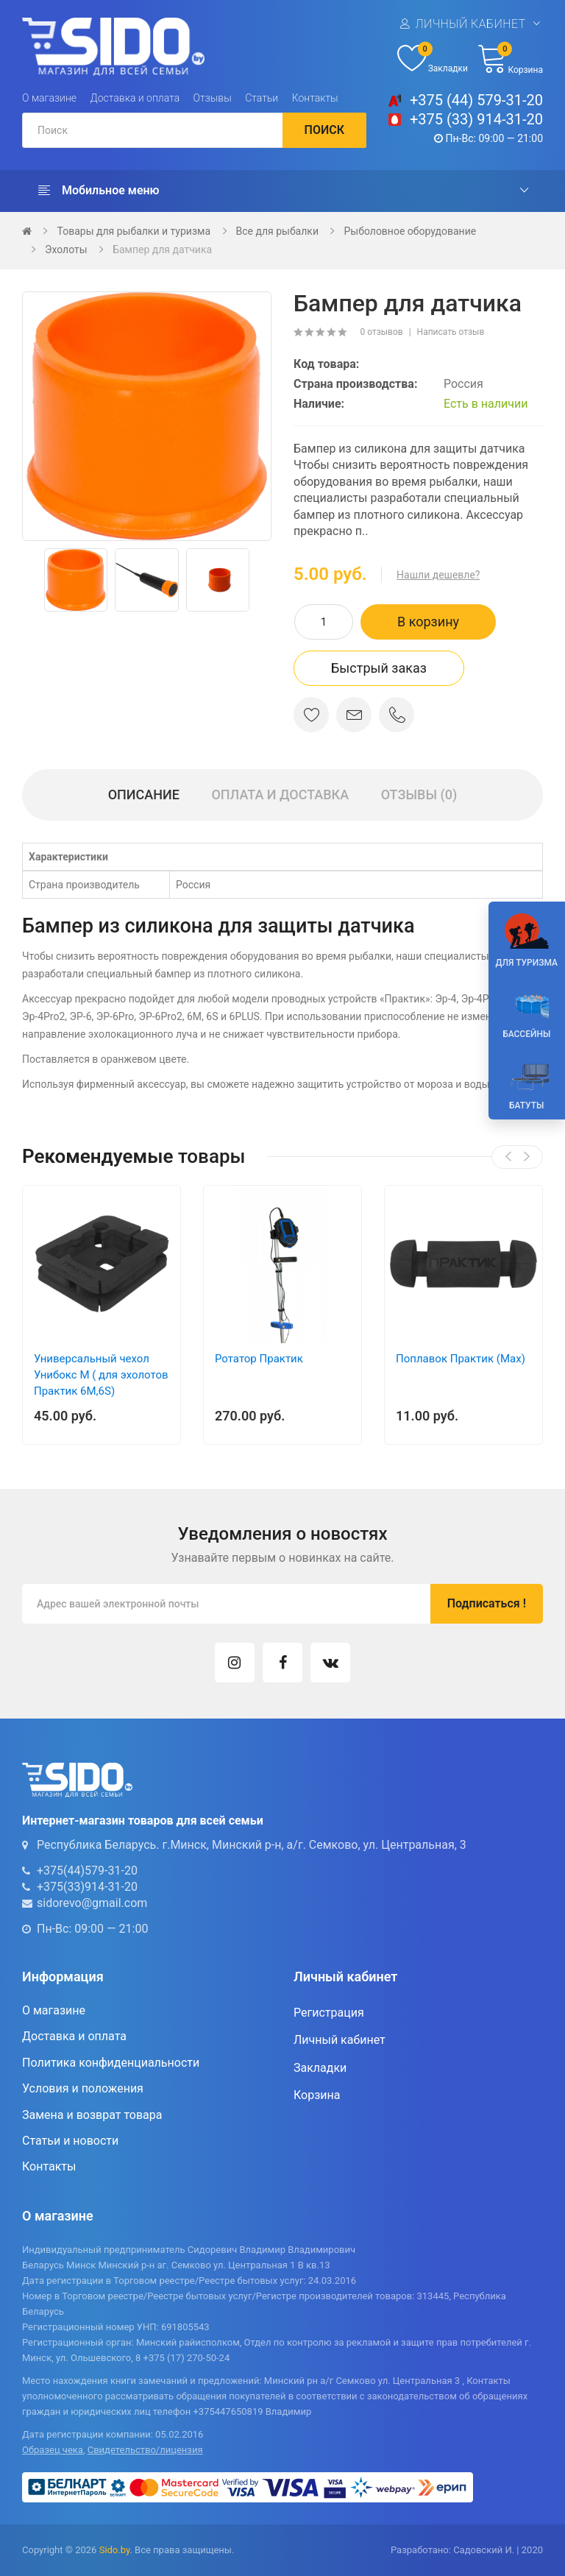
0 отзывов (381, 332)
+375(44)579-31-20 (87, 1871)
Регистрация (329, 2013)
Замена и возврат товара (92, 2115)
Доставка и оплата (135, 98)
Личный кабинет (470, 24)
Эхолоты (66, 249)
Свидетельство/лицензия (145, 2449)
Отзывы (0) (419, 794)
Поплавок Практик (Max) (460, 1358)
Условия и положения (82, 2088)
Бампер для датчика (162, 249)
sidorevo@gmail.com (92, 1903)
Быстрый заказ (379, 668)
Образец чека (52, 2449)
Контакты (315, 98)
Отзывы (212, 98)
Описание (144, 794)
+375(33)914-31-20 (87, 1887)
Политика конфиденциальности (110, 2063)
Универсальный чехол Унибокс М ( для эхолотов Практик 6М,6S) (101, 1375)
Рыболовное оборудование (410, 231)
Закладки (320, 2068)
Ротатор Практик (259, 1358)
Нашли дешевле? (438, 575)
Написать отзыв (451, 332)
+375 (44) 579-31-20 (476, 100)
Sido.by (114, 2549)
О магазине (49, 98)
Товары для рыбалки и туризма (133, 231)
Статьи (261, 98)
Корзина (317, 2095)
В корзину (428, 621)
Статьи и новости (70, 2141)
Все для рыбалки (277, 231)
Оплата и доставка (280, 794)
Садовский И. (483, 2549)
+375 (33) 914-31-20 (476, 119)
